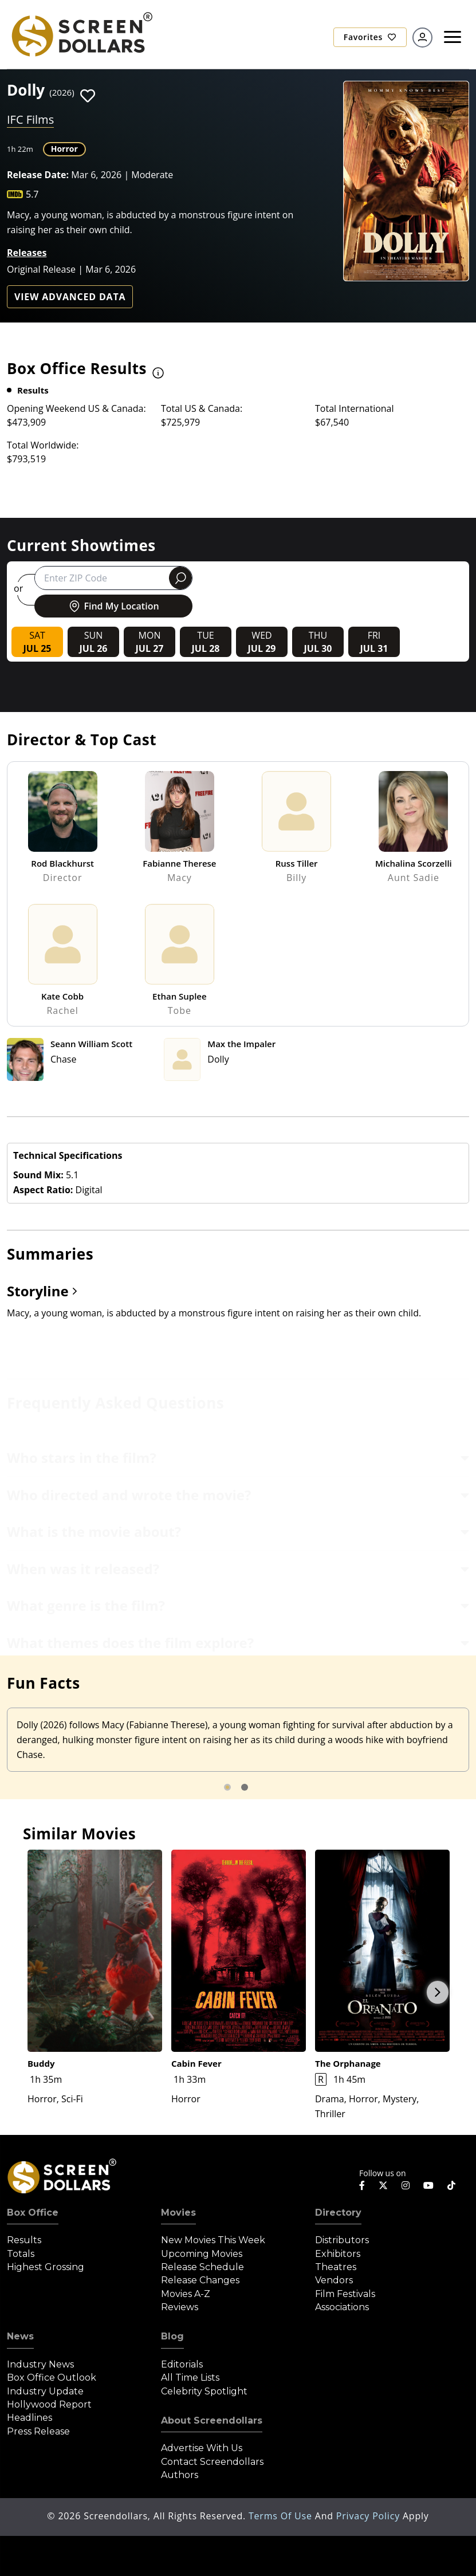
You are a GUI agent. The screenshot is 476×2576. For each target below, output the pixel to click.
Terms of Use (282, 2516)
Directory (338, 2212)
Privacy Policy (369, 2516)
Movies (178, 2212)
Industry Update (45, 2391)
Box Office (32, 2212)
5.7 (32, 194)
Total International (354, 408)
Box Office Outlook (51, 2377)
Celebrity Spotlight (204, 2391)
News (20, 2336)
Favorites (370, 37)
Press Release (38, 2431)
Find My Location (113, 606)
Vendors (334, 2280)
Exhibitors (337, 2253)
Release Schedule (202, 2267)
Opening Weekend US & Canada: (76, 408)
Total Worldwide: (42, 445)
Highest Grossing (45, 2267)
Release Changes (200, 2280)
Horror (64, 148)
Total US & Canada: (201, 408)
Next (438, 1992)
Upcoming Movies (201, 2253)
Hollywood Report (49, 2404)
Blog (172, 2336)
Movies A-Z (185, 2293)
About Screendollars (211, 2420)
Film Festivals (345, 2293)
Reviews (179, 2307)
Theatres (335, 2267)
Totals (20, 2253)
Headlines (29, 2417)
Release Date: (38, 174)
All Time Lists (190, 2377)
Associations (342, 2307)
